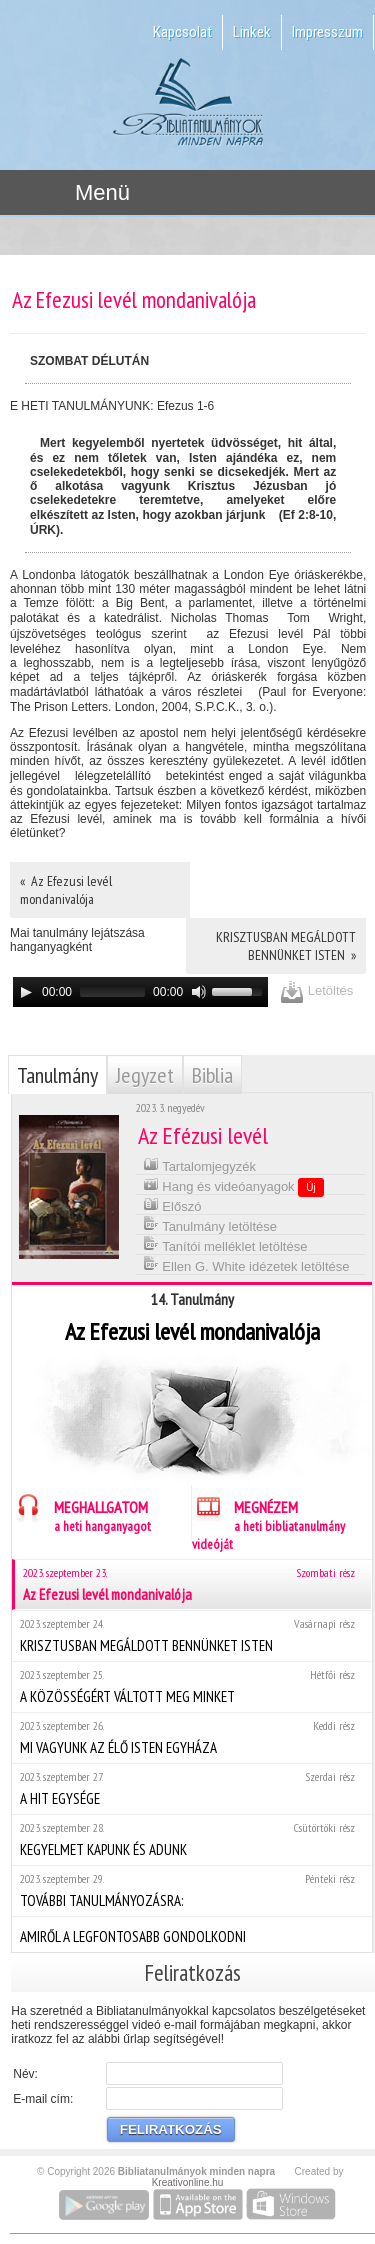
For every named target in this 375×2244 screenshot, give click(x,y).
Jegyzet (145, 1075)
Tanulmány (57, 1075)
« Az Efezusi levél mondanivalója (66, 890)
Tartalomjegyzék (199, 1164)
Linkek (252, 32)
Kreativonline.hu (188, 2182)
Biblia (212, 1075)
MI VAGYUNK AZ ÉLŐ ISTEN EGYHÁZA (191, 1737)
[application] (140, 992)
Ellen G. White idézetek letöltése (246, 1264)
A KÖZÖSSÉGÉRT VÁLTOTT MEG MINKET (191, 1686)
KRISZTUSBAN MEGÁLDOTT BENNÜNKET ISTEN (191, 1635)
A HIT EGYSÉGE (191, 1788)
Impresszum (327, 32)
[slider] (112, 992)
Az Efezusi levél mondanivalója (193, 1584)
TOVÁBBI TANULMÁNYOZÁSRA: (191, 1890)
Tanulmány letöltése (210, 1224)
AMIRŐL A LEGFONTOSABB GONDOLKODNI (191, 1934)
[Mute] (199, 992)
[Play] (26, 992)
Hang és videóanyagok (233, 1186)
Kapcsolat (182, 32)
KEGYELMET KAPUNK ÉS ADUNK (191, 1839)
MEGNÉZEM (268, 1522)
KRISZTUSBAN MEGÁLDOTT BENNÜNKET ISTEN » (286, 946)
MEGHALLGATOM (81, 1513)
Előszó (172, 1204)
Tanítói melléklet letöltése (225, 1244)
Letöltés (316, 991)
